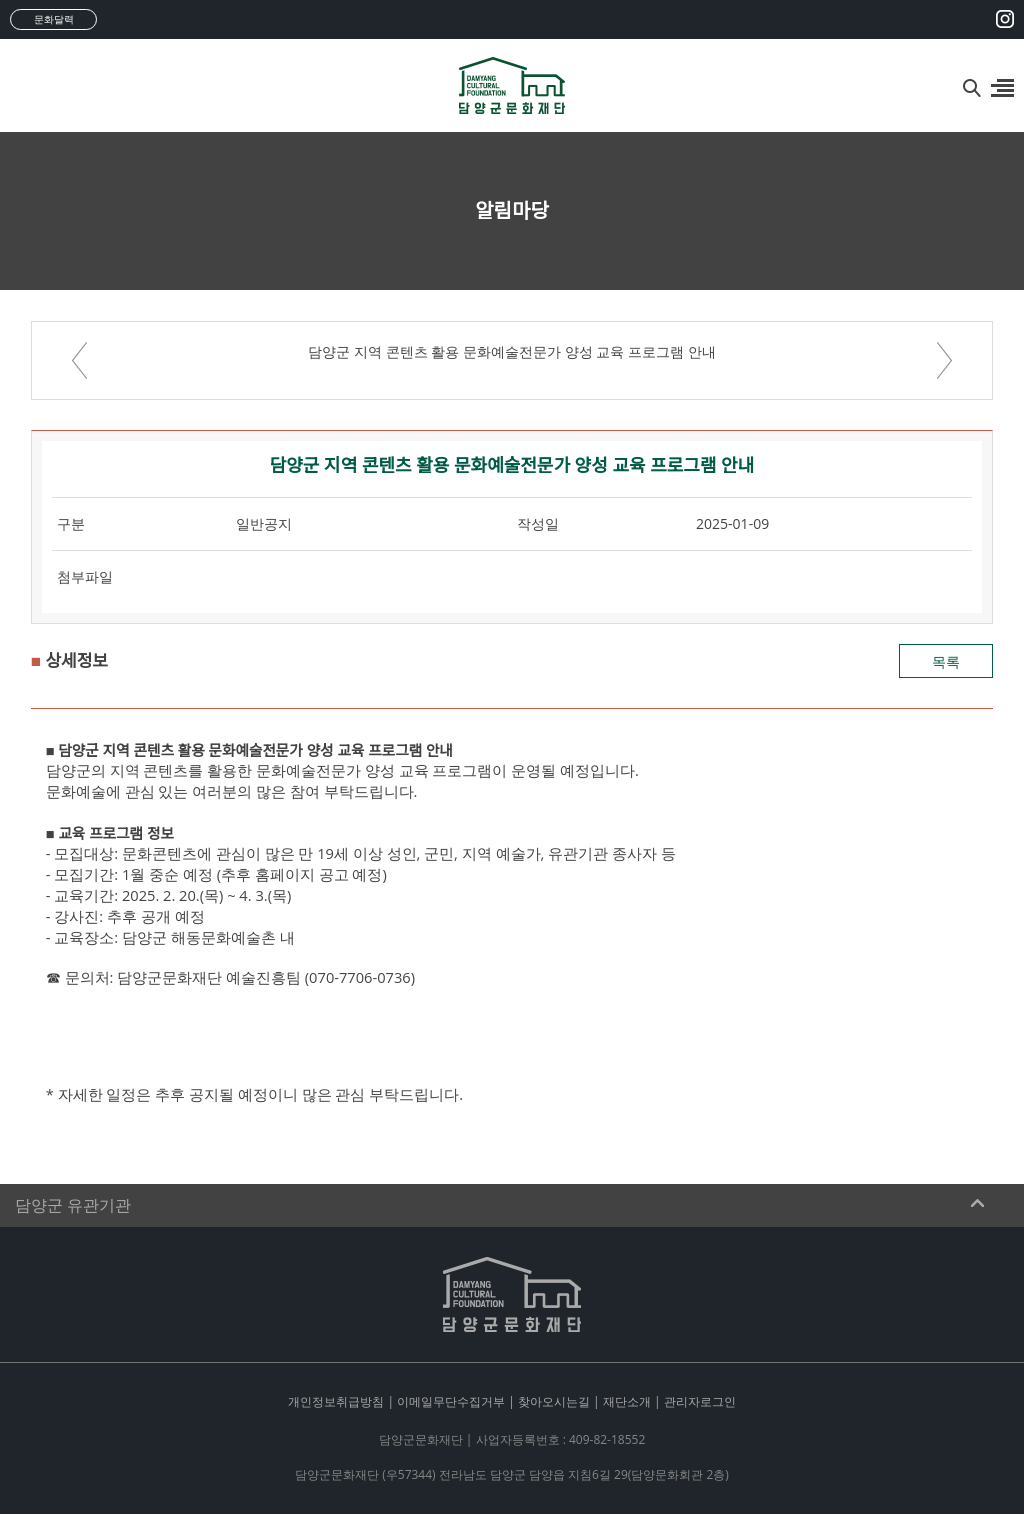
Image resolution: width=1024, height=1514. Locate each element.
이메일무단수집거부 (451, 1401)
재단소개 (627, 1401)
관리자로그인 (700, 1401)
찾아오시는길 (554, 1401)
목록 (946, 661)
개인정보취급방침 (336, 1401)
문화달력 (54, 19)
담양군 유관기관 (73, 1205)
